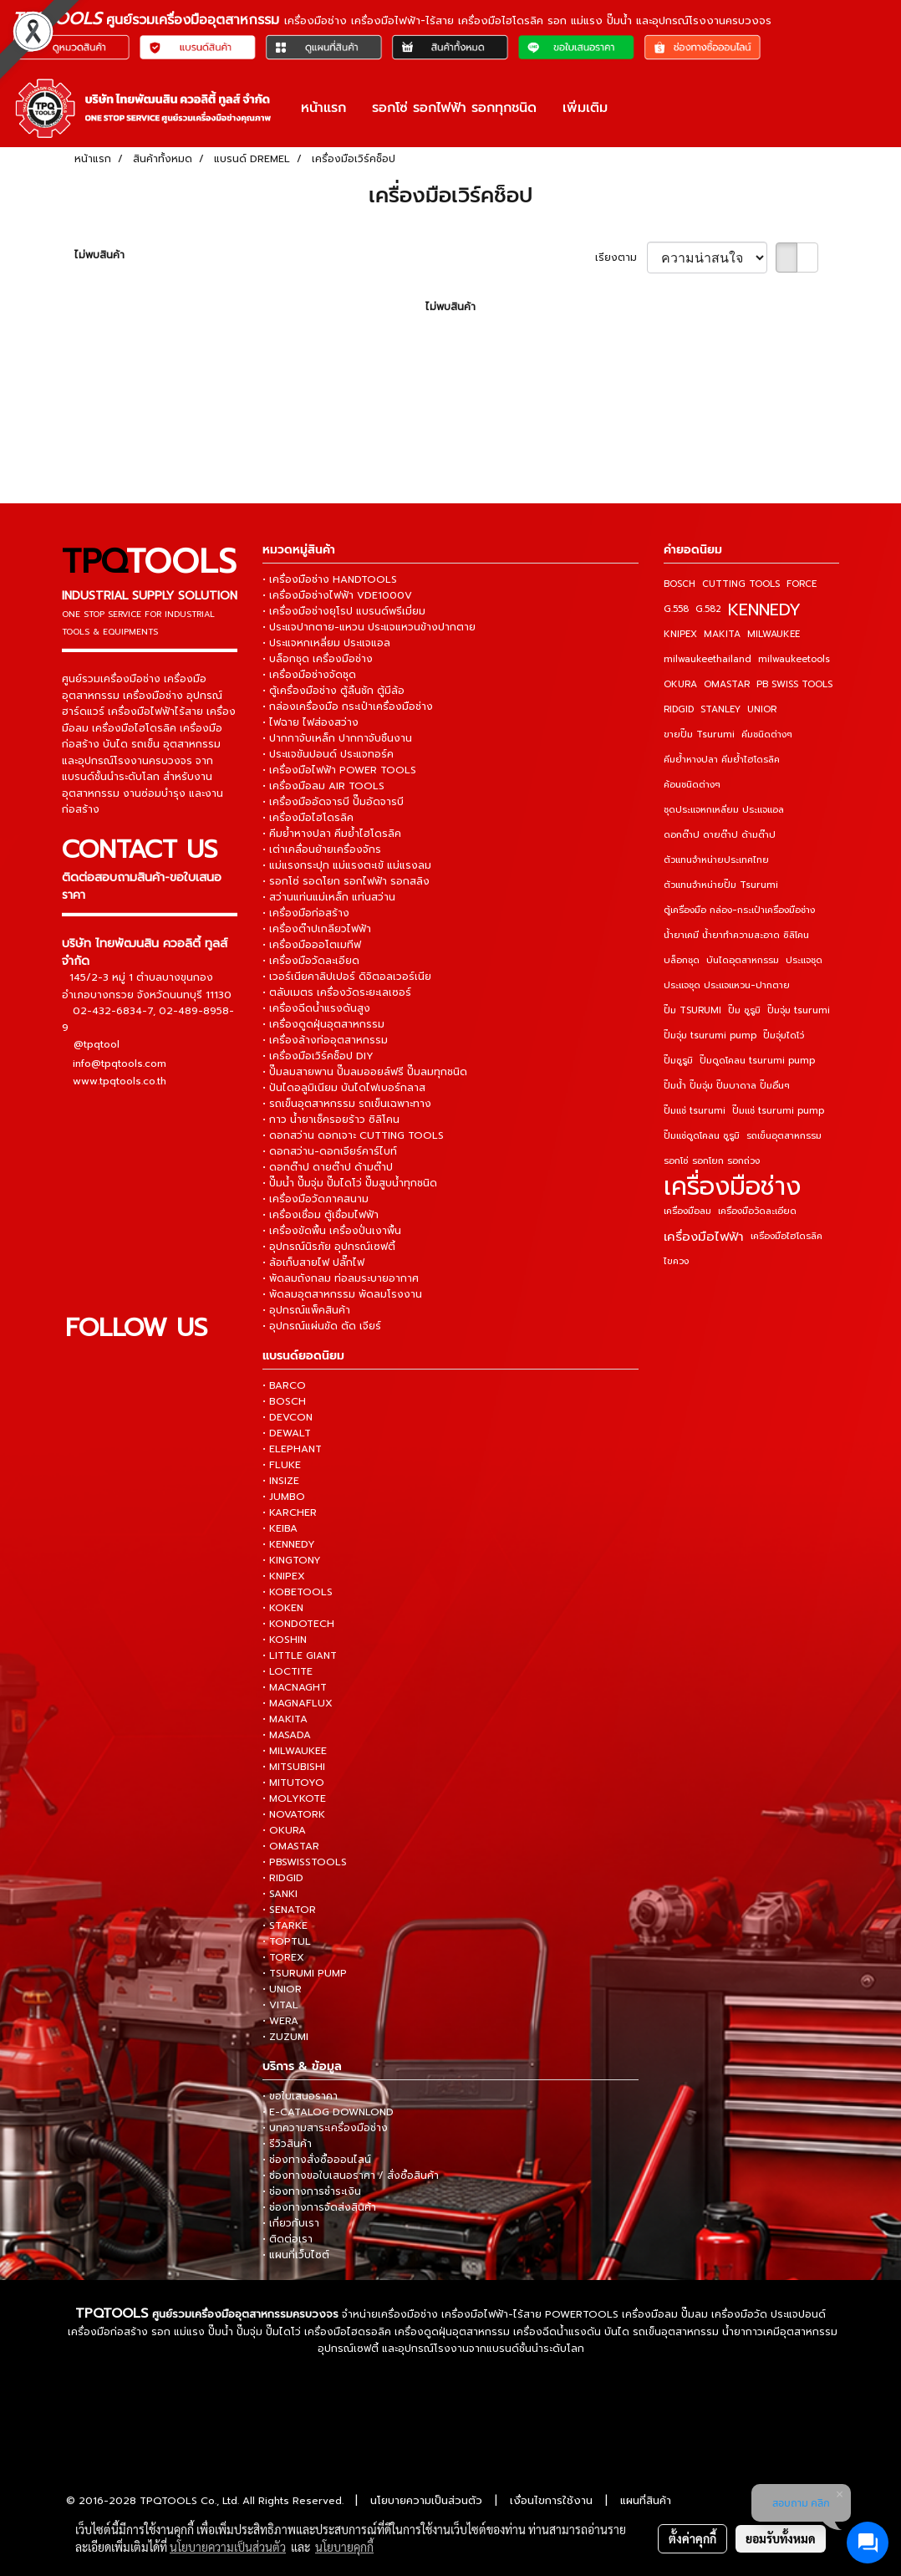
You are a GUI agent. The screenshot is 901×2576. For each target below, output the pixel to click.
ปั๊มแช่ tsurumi (694, 1111)
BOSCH (679, 584)
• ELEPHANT (292, 1448)
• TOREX (283, 1957)
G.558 (676, 609)
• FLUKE (281, 1464)
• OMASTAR (290, 1846)
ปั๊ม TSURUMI (692, 1010)
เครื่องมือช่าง (732, 1186)
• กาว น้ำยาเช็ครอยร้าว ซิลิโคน (331, 1119)
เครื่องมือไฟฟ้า (704, 1236)
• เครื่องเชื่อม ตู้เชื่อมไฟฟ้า (320, 1214)
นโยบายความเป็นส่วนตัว (426, 2500)
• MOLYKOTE (294, 1798)
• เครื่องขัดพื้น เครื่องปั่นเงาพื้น (331, 1230)
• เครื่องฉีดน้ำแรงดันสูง (316, 1008)
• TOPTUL (286, 1941)
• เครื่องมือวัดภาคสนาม (315, 1198)
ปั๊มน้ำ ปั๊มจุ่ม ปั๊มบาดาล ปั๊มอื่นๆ (727, 1086)
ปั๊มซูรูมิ (678, 1060)
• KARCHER (289, 1512)
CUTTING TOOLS (741, 584)
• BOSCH (284, 1401)
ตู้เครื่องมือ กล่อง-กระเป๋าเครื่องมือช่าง (739, 910)
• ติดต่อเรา (287, 2239)
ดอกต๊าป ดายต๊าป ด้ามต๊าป (720, 835)
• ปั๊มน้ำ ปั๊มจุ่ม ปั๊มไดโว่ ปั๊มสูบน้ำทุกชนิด (349, 1183)
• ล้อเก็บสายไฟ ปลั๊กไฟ (313, 1262)
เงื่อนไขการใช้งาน (551, 2500)
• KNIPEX (283, 1576)
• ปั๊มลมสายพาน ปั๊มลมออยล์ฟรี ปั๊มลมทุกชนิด (364, 1071)
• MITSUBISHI (293, 1766)
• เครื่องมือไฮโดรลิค (308, 817)
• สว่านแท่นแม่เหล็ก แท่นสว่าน (328, 897)
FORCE (801, 584)
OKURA (680, 684)
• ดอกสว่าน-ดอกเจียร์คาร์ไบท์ (329, 1151)
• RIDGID (282, 1877)
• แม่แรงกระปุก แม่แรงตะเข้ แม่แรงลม (346, 865)
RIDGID (679, 709)
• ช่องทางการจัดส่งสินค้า (319, 2207)
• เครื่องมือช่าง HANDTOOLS (329, 579)
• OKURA (284, 1830)
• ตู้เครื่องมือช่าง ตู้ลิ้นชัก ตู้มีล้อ (333, 690)
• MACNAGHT (294, 1687)
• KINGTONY (291, 1560)
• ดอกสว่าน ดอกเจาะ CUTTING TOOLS (353, 1135)
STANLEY (720, 709)
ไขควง (676, 1261)
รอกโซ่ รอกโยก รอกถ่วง (712, 1161)
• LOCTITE (287, 1671)
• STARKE (285, 1925)
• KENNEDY (288, 1544)
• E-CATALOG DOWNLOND (328, 2111)
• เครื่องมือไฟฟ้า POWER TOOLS (339, 770)
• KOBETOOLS (297, 1591)
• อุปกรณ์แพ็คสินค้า (306, 1310)
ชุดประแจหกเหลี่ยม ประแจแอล (724, 810)
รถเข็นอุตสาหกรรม (784, 1136)
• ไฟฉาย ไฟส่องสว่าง (310, 722)
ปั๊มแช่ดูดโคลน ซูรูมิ (702, 1136)
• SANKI (280, 1893)
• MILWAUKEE (294, 1750)
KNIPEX (680, 634)
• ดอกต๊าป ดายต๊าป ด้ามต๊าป (327, 1167)
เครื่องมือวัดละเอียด (757, 1211)
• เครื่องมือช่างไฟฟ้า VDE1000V (337, 595)
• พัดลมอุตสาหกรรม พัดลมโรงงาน (342, 1294)
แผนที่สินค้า (645, 2500)
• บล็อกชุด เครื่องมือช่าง (317, 658)
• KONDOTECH (298, 1623)
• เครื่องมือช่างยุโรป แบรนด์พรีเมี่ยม (343, 611)
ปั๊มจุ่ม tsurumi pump (710, 1035)
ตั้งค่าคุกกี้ (692, 2538)
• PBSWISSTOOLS (304, 1862)
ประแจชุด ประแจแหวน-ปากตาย (727, 985)
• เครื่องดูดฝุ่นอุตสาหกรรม (323, 1024)
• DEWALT (286, 1433)
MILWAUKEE (773, 634)
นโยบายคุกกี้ (344, 2546)
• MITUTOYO (293, 1782)
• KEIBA (280, 1528)
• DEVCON (287, 1417)
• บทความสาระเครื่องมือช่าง (325, 2127)
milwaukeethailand (707, 659)
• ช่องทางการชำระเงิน (311, 2191)
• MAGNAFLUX (297, 1703)
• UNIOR (282, 1989)
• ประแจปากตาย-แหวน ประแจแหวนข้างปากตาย (369, 627)
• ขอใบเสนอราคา (300, 2096)
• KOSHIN (284, 1639)
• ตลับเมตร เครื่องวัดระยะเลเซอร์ (336, 992)
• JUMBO (283, 1496)
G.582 (708, 609)
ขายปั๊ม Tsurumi (699, 734)
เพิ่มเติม (585, 108)
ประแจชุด (804, 960)
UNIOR (761, 709)
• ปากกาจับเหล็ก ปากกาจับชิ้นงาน (337, 738)
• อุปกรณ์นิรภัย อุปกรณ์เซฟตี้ (328, 1246)
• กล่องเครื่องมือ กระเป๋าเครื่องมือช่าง (347, 706)
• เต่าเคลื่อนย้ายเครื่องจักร (321, 849)
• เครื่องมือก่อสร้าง (305, 913)
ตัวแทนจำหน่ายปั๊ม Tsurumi (721, 885)
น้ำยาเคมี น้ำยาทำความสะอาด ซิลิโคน (736, 935)
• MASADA (286, 1734)
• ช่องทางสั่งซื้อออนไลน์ (316, 2159)
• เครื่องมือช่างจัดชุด (309, 674)
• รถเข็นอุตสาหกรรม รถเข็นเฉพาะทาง (346, 1103)
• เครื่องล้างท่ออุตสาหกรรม (325, 1040)
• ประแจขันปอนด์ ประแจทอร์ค (328, 754)
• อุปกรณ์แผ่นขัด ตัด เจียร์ (321, 1326)
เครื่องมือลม (687, 1211)
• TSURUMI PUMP (304, 1973)
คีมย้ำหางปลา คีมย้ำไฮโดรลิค (722, 759)
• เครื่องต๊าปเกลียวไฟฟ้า (316, 928)
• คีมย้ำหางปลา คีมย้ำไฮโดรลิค (331, 833)
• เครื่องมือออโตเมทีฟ (311, 944)
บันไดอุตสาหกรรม (742, 960)
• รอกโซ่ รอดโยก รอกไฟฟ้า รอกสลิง (346, 881)
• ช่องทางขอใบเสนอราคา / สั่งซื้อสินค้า (350, 2175)
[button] (635, 108)
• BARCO (284, 1385)
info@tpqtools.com (119, 1062)
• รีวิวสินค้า (287, 2143)
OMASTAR (727, 684)
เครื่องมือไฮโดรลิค (786, 1236)
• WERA (280, 2020)
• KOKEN (282, 1607)
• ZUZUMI (285, 2036)
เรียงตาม (621, 257)
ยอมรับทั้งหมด (781, 2538)
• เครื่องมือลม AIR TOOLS (323, 785)
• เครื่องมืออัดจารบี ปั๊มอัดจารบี (333, 801)
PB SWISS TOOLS (794, 684)
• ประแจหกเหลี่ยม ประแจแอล (326, 642)
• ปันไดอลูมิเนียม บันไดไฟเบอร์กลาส (343, 1087)
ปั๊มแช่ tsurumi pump (778, 1111)
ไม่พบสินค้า (99, 255)
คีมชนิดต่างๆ (766, 734)
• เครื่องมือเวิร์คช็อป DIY (318, 1056)
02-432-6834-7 (113, 1010)
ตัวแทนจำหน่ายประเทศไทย (716, 860)
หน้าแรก (323, 108)
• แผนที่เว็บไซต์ (295, 2254)
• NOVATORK (293, 1814)
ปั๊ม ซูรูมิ (744, 1010)
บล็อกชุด (682, 960)
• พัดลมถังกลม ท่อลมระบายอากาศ (340, 1278)
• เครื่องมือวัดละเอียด (310, 960)
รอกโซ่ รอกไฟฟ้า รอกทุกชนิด (454, 108)
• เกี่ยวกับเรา (290, 2223)
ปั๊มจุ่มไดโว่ (783, 1035)
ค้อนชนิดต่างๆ (692, 785)
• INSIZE (280, 1480)
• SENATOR (289, 1909)
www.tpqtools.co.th (119, 1080)
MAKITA (722, 634)
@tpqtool (97, 1044)
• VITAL (280, 2004)
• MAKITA (285, 1719)
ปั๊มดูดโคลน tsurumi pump (757, 1060)
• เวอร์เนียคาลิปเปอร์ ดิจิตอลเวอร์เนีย (346, 976)
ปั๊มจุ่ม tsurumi (798, 1010)
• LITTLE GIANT (299, 1655)
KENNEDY (764, 609)
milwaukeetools (794, 659)
